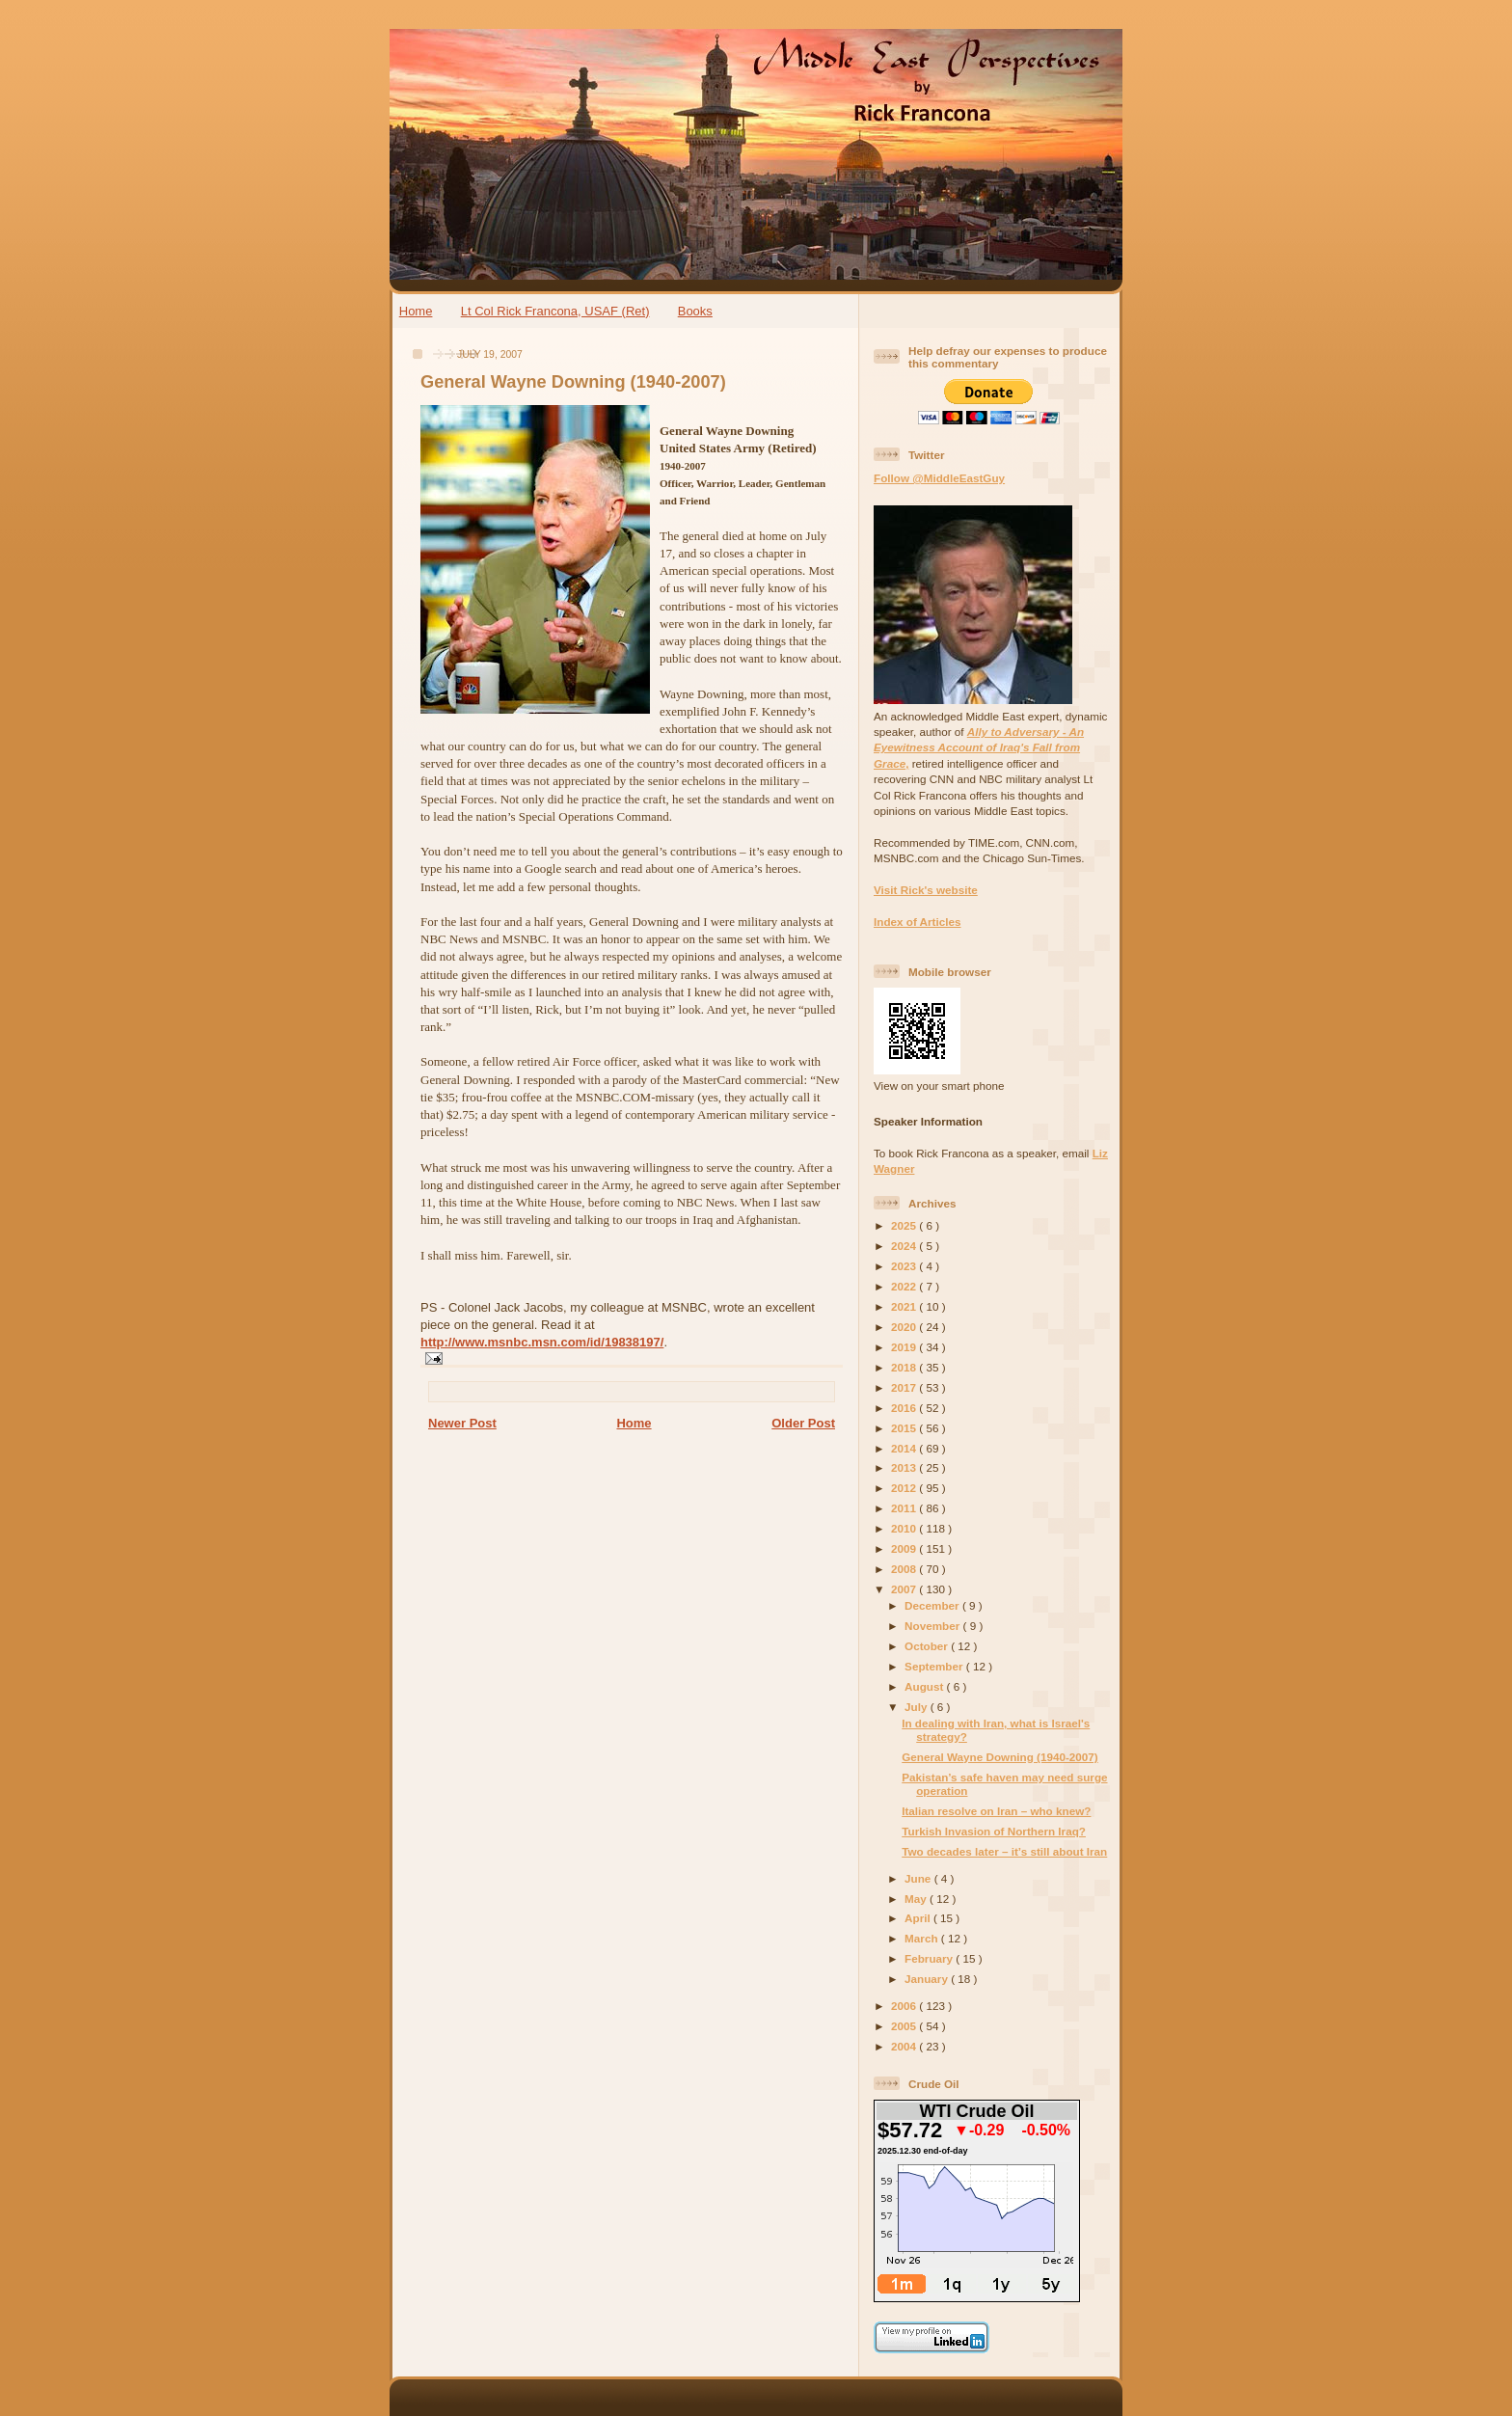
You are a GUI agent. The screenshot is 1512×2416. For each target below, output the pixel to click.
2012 (905, 1487)
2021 (905, 1306)
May (917, 1898)
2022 (905, 1286)
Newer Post (462, 1423)
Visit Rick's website (926, 889)
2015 (905, 1428)
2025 (905, 1225)
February (930, 1958)
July (917, 1706)
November (933, 1625)
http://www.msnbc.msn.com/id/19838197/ (541, 1342)
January (927, 1978)
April (918, 1918)
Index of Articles (917, 921)
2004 (905, 2046)
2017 (905, 1387)
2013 (905, 1467)
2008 (905, 1568)
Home (416, 311)
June (919, 1878)
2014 (905, 1448)
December (933, 1605)
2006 (905, 2005)
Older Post (803, 1423)
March (922, 1938)
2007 (905, 1589)
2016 (905, 1407)
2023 (905, 1266)
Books (695, 311)
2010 (905, 1528)
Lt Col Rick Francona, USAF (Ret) (555, 311)
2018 (905, 1367)
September (935, 1666)
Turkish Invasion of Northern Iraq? (994, 1831)
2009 (905, 1548)
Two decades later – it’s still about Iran (1004, 1851)
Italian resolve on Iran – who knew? (996, 1811)
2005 (905, 2026)
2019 (905, 1347)
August (925, 1686)
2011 (905, 1508)
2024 (905, 1245)
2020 (905, 1326)
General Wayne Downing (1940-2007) (573, 382)
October (927, 1646)
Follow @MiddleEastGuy (939, 478)
